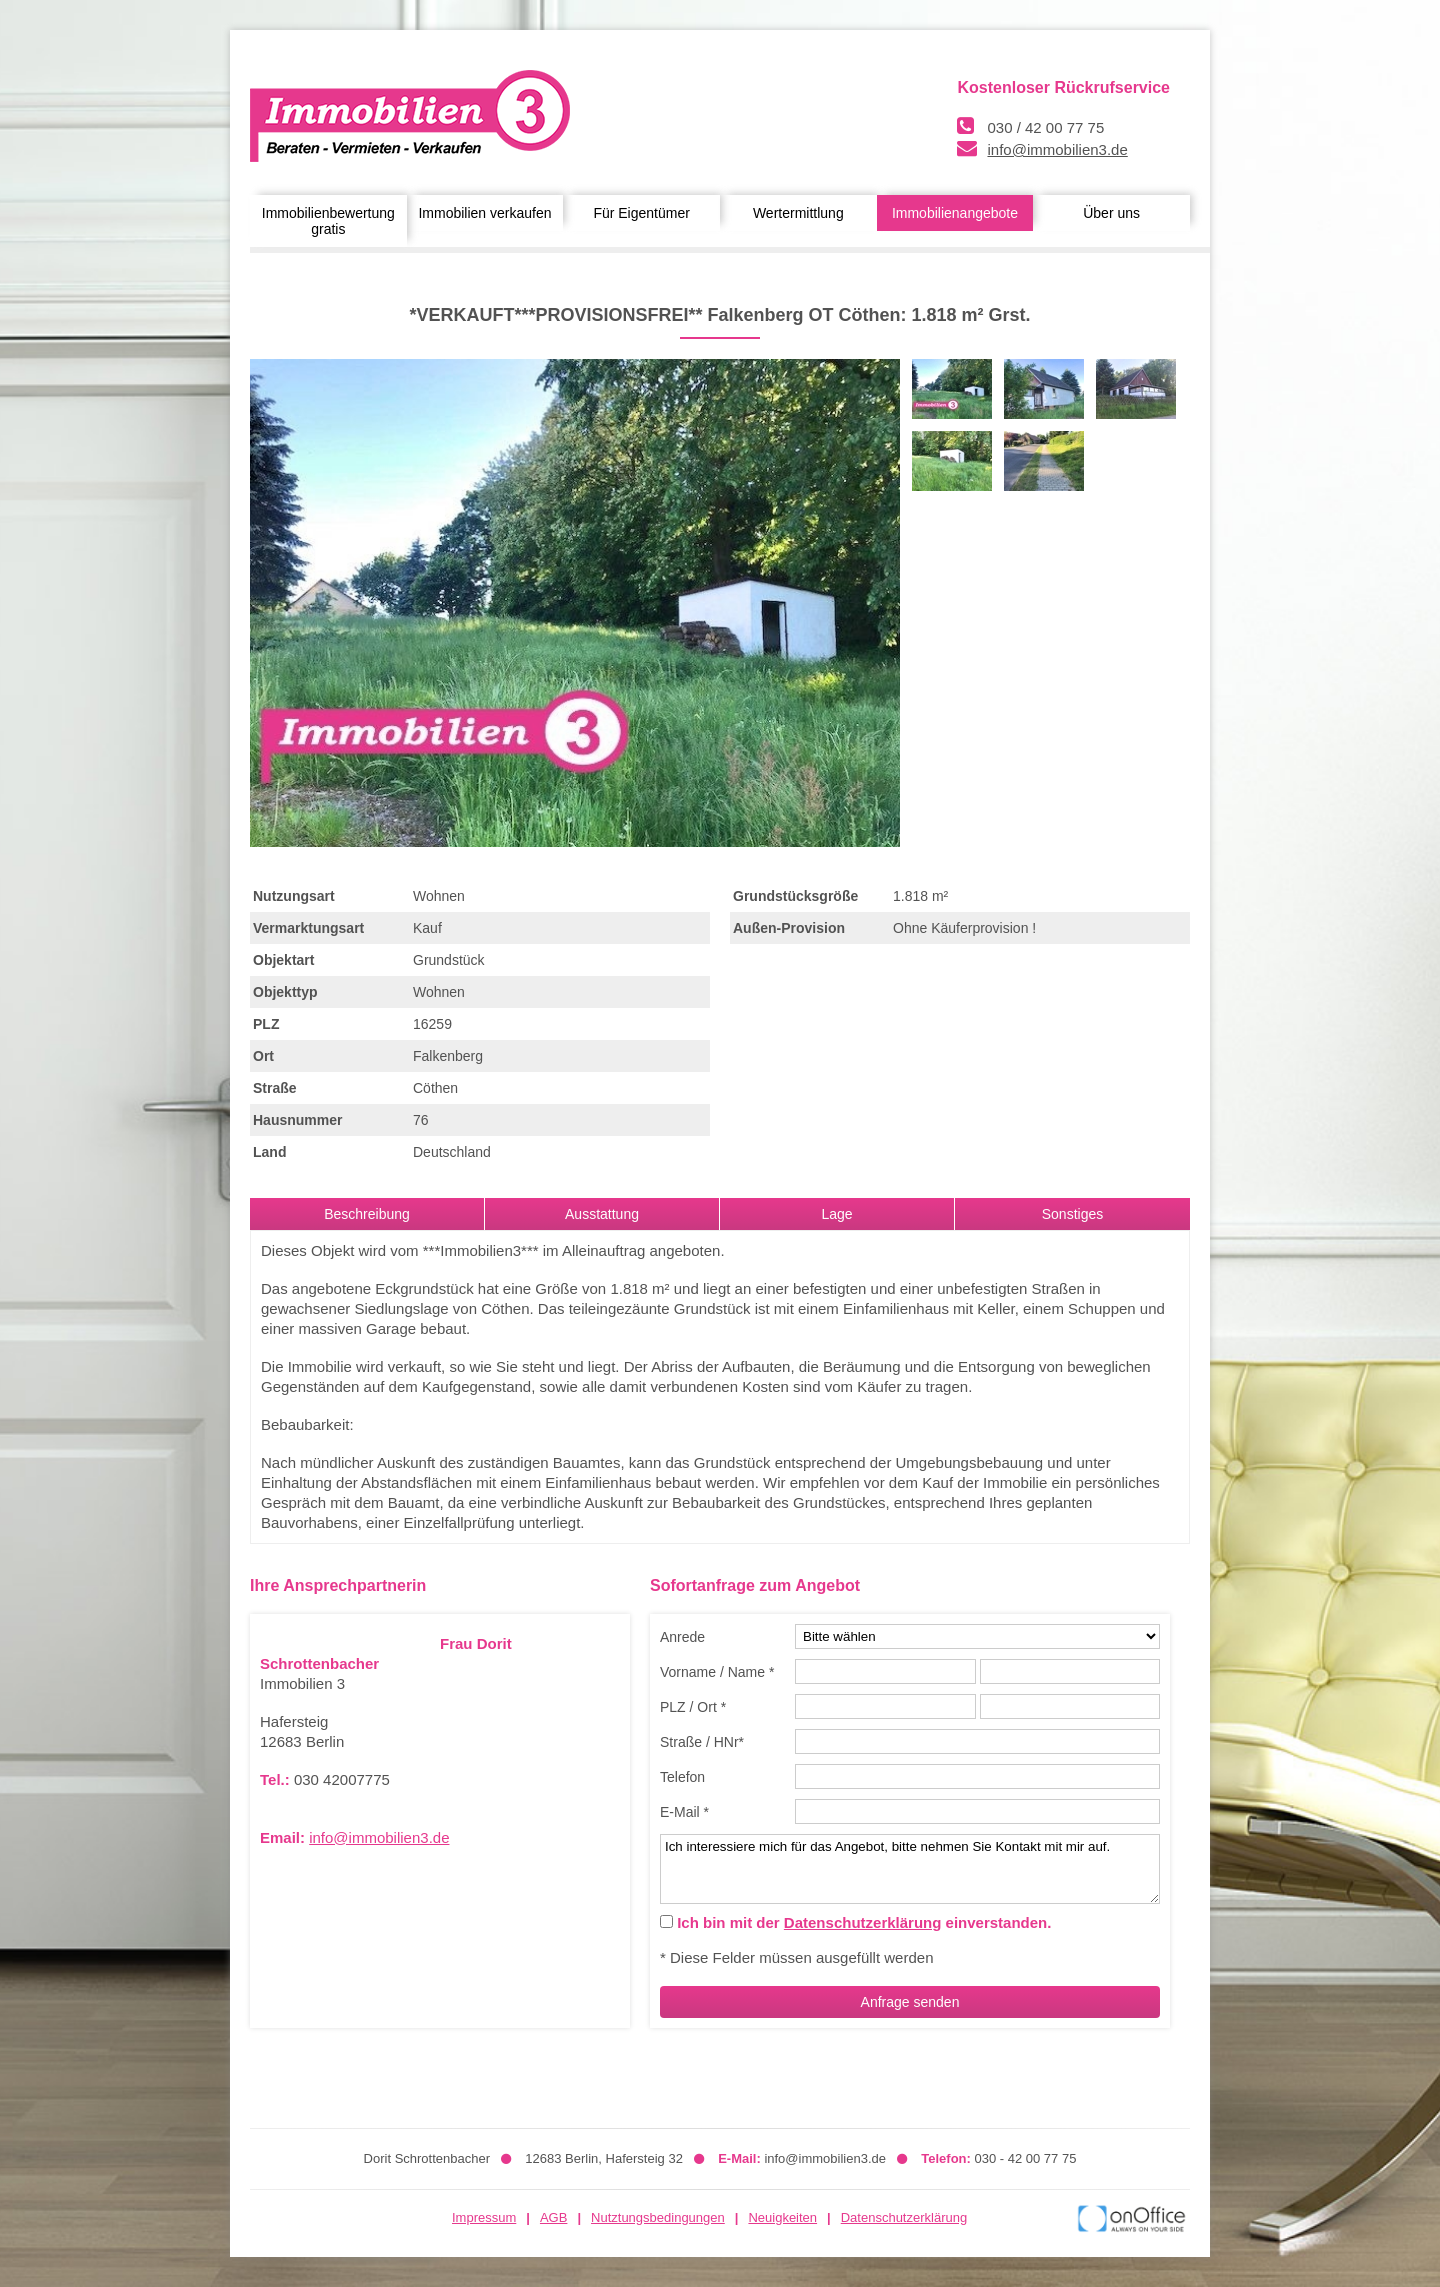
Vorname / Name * (717, 1672)
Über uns (1111, 213)
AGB (553, 2217)
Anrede (682, 1637)
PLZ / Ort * (693, 1707)
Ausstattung (602, 1214)
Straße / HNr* (702, 1742)
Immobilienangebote (955, 213)
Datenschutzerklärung (863, 1922)
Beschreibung (367, 1214)
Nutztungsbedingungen (658, 2217)
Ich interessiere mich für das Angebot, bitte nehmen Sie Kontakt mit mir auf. (910, 1869)
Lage (836, 1214)
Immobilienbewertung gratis (328, 221)
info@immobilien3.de (1057, 149)
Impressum (484, 2217)
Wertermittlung (798, 213)
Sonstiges (1072, 1214)
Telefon (682, 1777)
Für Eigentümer (641, 213)
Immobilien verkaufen (484, 213)
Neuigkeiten (782, 2217)
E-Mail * (684, 1812)
